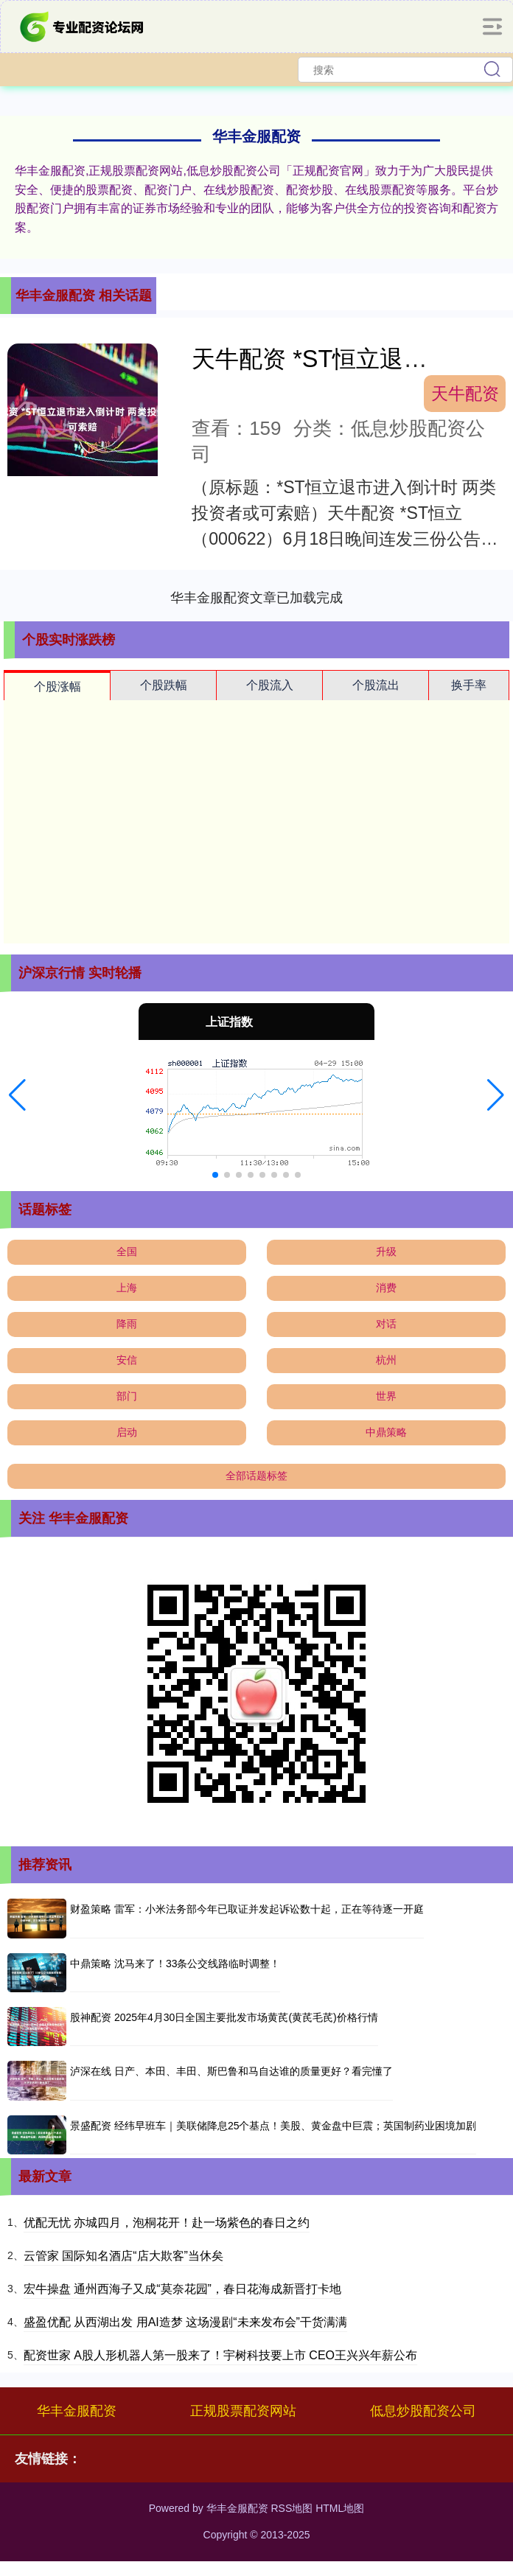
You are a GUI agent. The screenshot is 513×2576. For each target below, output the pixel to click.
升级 (386, 1251)
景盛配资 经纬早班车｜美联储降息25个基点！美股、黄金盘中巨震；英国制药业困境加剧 (273, 2126)
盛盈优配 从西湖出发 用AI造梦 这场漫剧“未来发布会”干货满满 (185, 2322)
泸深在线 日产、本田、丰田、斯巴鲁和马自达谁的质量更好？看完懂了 (231, 2071)
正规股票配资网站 (243, 2411)
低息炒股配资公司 (423, 2411)
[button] (17, 1095)
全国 (126, 1251)
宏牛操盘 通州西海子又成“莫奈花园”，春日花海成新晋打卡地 (182, 2289)
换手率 (468, 685)
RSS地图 (292, 2508)
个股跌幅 (163, 685)
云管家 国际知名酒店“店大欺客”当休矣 (123, 2255)
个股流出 (375, 685)
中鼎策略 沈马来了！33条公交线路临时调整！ (175, 1963)
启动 (126, 1432)
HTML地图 (339, 2508)
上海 (126, 1288)
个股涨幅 (57, 686)
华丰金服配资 (76, 2411)
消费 (386, 1288)
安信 (126, 1360)
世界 (386, 1396)
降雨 (126, 1324)
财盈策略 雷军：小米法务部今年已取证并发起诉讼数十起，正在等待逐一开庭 (247, 1909)
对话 (386, 1324)
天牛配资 (465, 393)
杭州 (386, 1360)
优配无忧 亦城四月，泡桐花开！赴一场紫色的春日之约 (167, 2222)
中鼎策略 (386, 1432)
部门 (126, 1396)
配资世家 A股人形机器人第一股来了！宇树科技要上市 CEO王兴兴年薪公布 (220, 2355)
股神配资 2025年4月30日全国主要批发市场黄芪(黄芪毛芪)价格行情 (224, 2017)
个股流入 (269, 685)
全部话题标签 (256, 1475)
